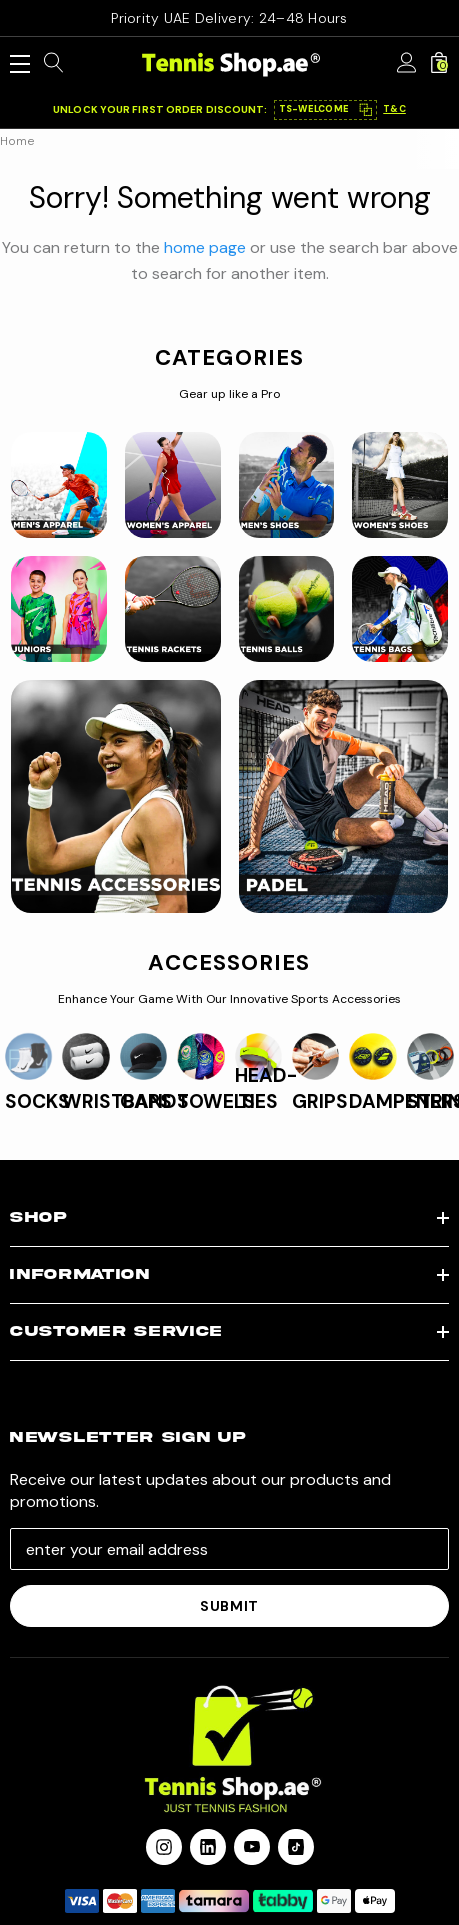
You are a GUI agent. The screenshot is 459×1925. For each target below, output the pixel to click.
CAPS (146, 1101)
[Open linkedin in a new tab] (208, 1847)
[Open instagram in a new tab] (164, 1847)
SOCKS (37, 1101)
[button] (326, 110)
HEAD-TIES (266, 1088)
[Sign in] (407, 64)
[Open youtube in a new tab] (252, 1847)
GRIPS (320, 1101)
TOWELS (216, 1101)
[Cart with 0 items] (439, 64)
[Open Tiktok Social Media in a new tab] (296, 1847)
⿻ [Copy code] (365, 110)
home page (205, 247)
